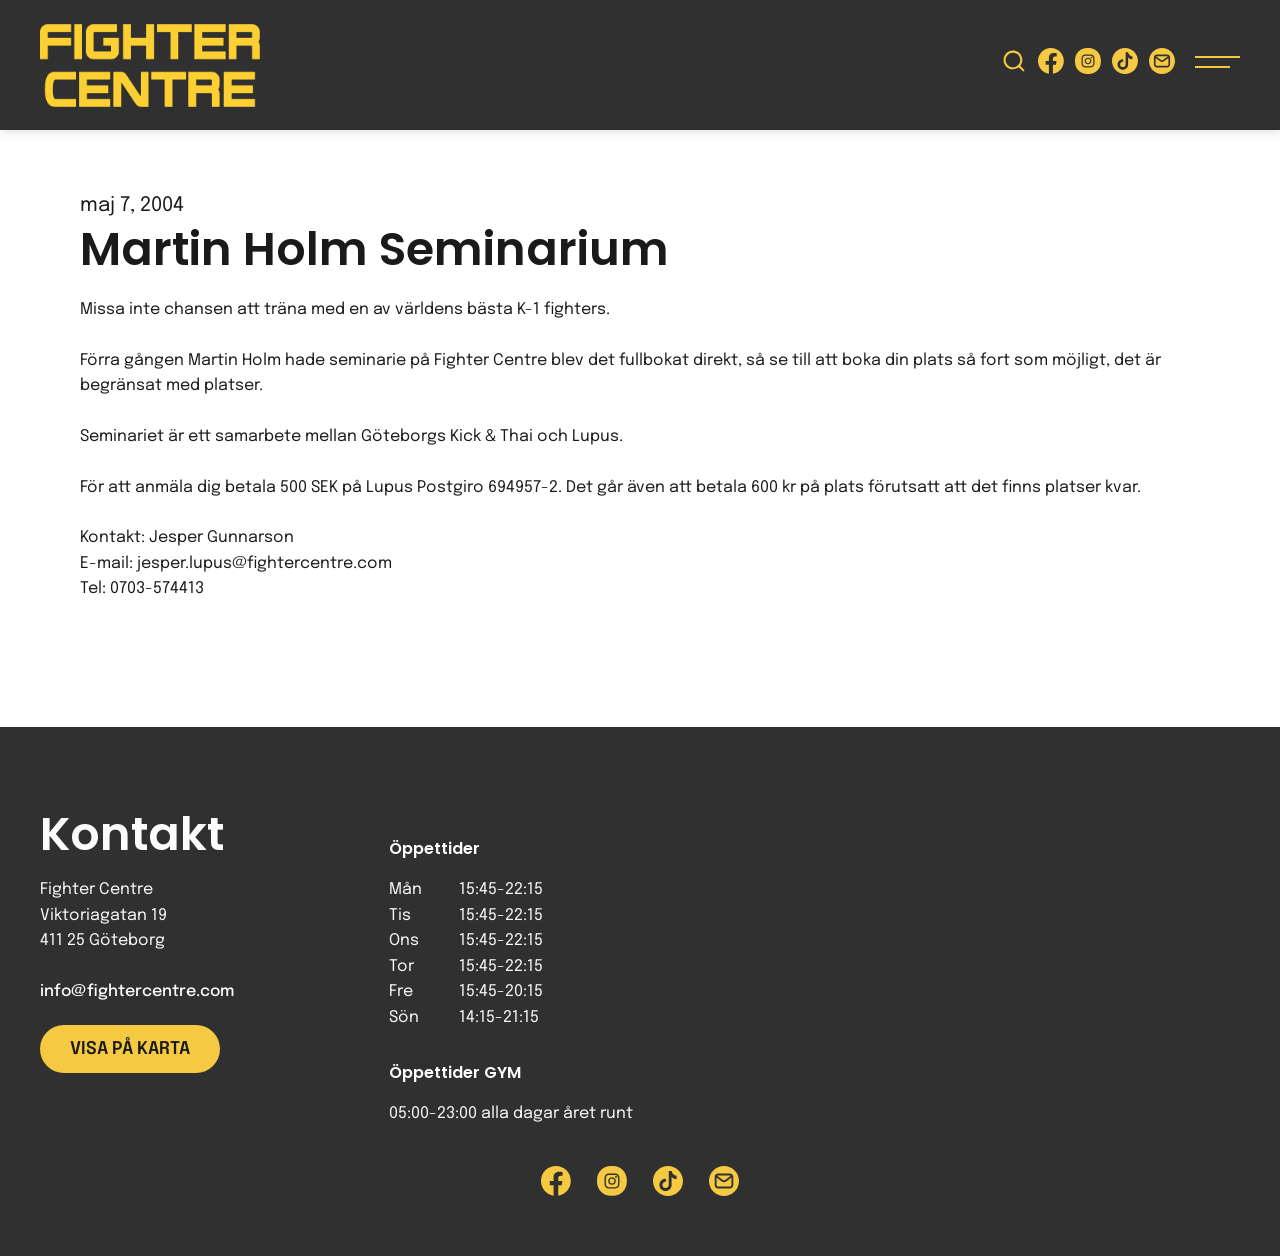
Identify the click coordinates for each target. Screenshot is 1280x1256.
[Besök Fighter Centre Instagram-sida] (1088, 65)
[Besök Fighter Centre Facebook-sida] (1051, 65)
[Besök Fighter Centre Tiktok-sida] (1125, 65)
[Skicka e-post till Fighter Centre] (1162, 65)
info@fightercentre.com (137, 991)
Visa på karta (130, 1049)
